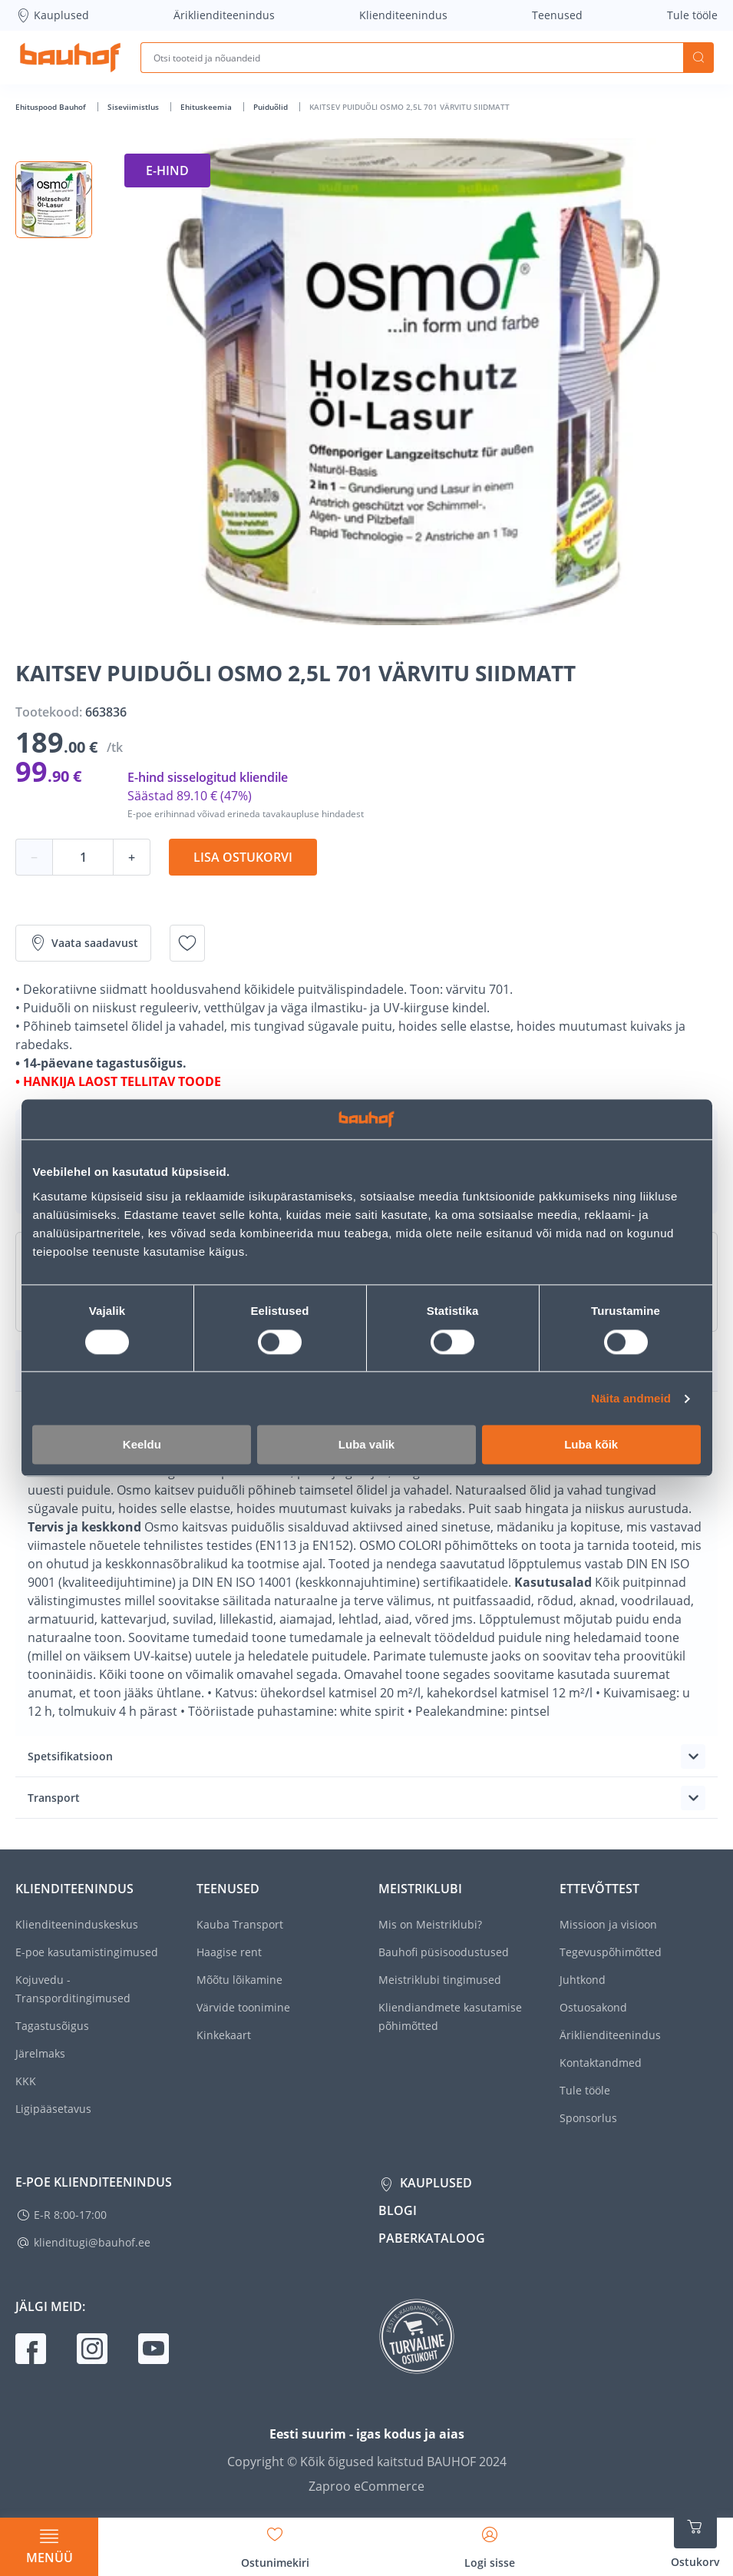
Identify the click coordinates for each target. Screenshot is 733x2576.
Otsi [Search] (698, 57)
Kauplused (52, 15)
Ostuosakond (593, 2007)
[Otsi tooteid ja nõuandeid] (411, 57)
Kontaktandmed (601, 2062)
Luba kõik (591, 1445)
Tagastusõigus (52, 2025)
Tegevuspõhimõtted (611, 1952)
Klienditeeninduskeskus (76, 1924)
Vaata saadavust (83, 943)
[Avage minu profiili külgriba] (489, 2542)
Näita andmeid (631, 1398)
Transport (54, 1797)
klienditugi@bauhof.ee (92, 2242)
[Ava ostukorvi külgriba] (695, 2538)
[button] (53, 199)
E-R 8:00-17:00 (70, 2214)
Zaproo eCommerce (366, 2486)
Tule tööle (692, 15)
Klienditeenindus (403, 15)
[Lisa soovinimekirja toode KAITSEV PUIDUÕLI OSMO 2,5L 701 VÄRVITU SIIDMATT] (187, 943)
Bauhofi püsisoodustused (443, 1952)
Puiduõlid (271, 106)
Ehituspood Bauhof (51, 106)
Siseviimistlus (134, 106)
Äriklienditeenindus (224, 15)
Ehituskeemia (207, 106)
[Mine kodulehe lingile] (70, 57)
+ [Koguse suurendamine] (131, 857)
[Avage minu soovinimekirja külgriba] (275, 2542)
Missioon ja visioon (608, 1924)
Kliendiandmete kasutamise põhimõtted (450, 2016)
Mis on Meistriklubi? (430, 1924)
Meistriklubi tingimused (439, 1979)
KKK (25, 2081)
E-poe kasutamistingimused (86, 1952)
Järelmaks (40, 2053)
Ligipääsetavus (53, 2108)
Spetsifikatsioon (70, 1756)
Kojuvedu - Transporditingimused (72, 1988)
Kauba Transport (239, 1924)
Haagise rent (229, 1952)
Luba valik (366, 1445)
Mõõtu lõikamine (239, 1979)
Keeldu (142, 1445)
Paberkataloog (431, 2238)
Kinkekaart (223, 2035)
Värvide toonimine (243, 2007)
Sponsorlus (588, 2118)
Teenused (557, 15)
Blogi (397, 2210)
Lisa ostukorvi (242, 857)
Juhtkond (583, 1979)
